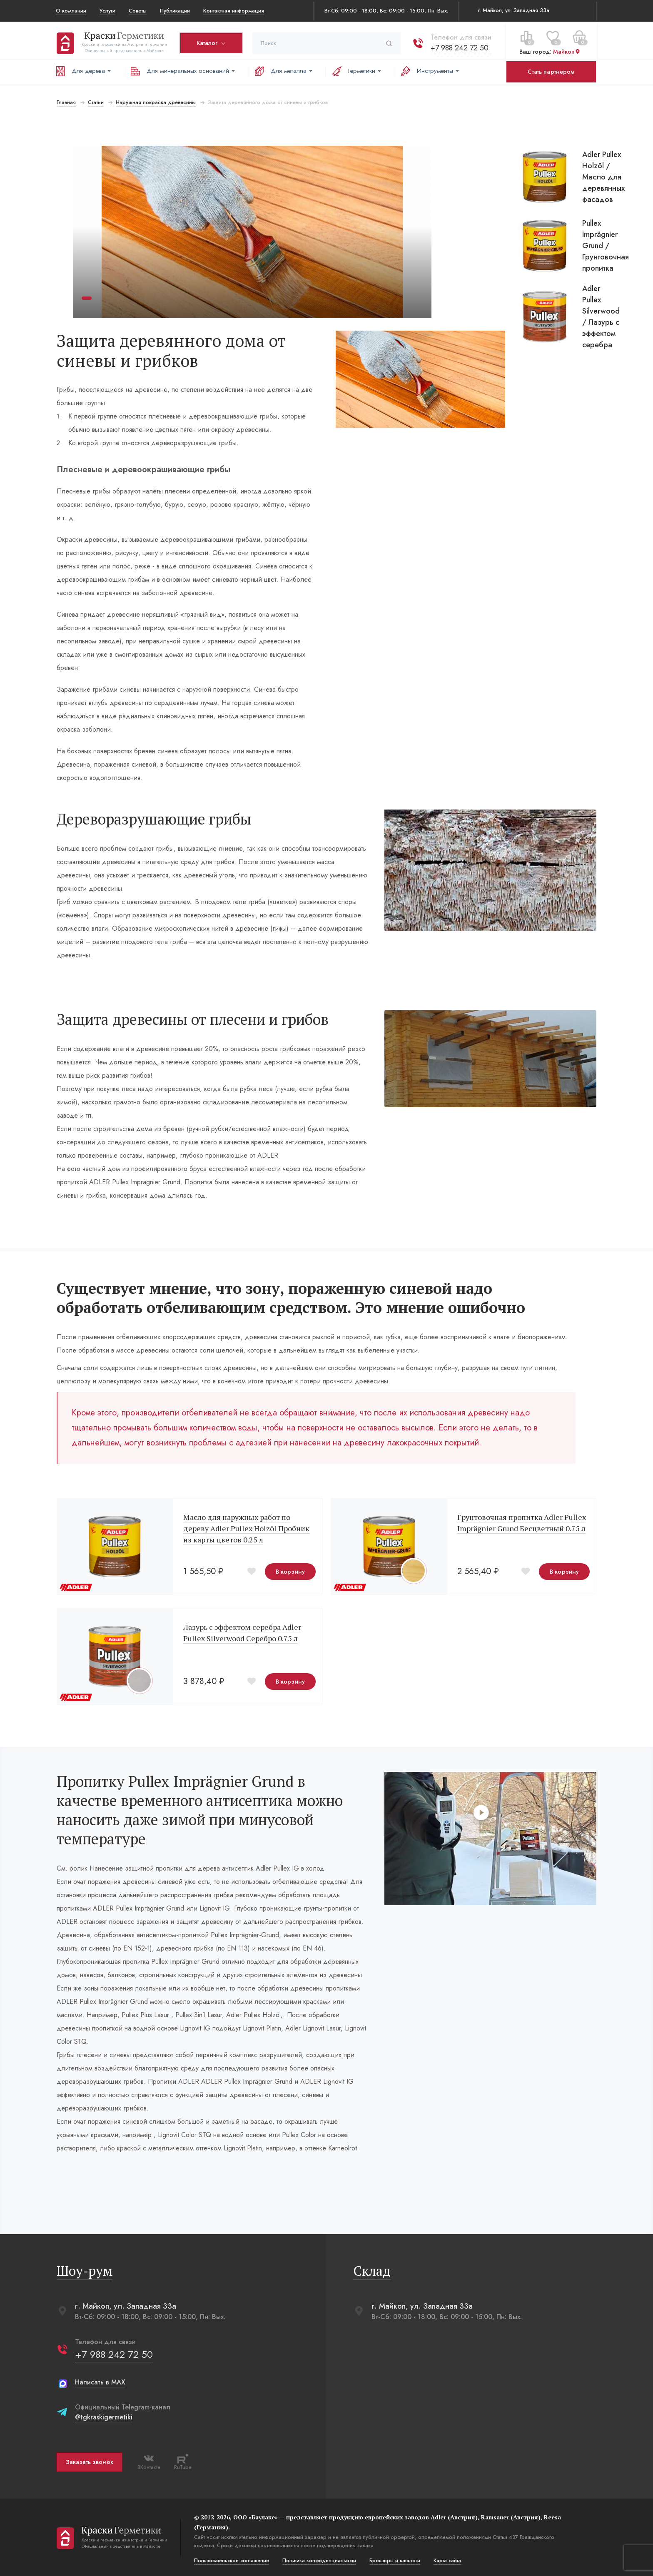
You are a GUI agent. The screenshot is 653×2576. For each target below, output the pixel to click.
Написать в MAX (99, 2380)
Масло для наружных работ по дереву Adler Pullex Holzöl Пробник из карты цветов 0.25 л (245, 1526)
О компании (71, 11)
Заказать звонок (88, 2460)
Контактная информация (233, 11)
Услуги (107, 11)
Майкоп (566, 49)
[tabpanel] (252, 232)
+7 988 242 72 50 (459, 45)
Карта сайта (446, 2558)
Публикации (175, 11)
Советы (138, 11)
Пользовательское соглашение (230, 2558)
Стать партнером (551, 71)
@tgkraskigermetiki (103, 2415)
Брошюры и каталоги (394, 2558)
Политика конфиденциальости (318, 2558)
